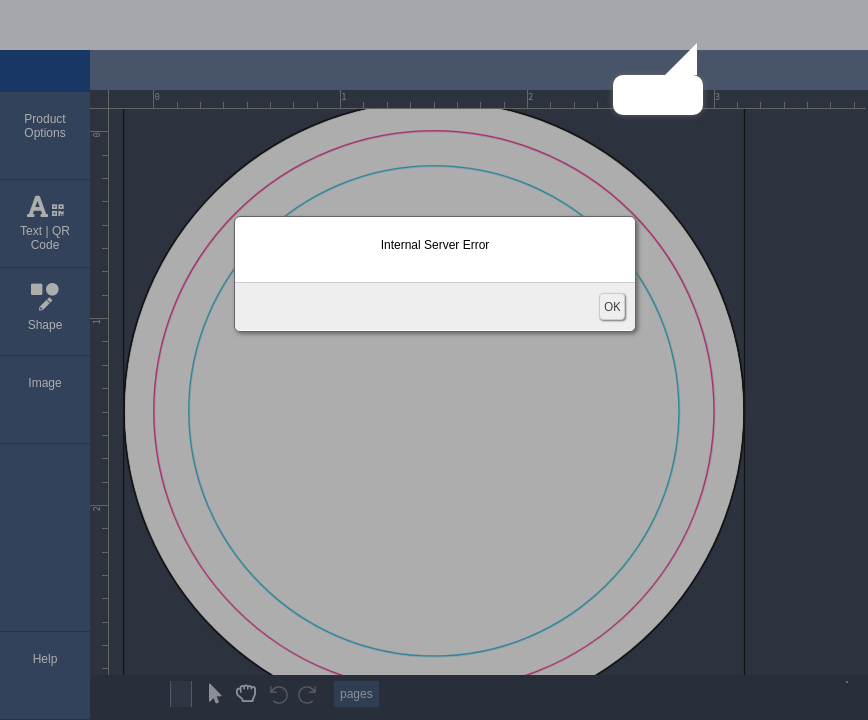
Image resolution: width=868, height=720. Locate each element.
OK (612, 306)
